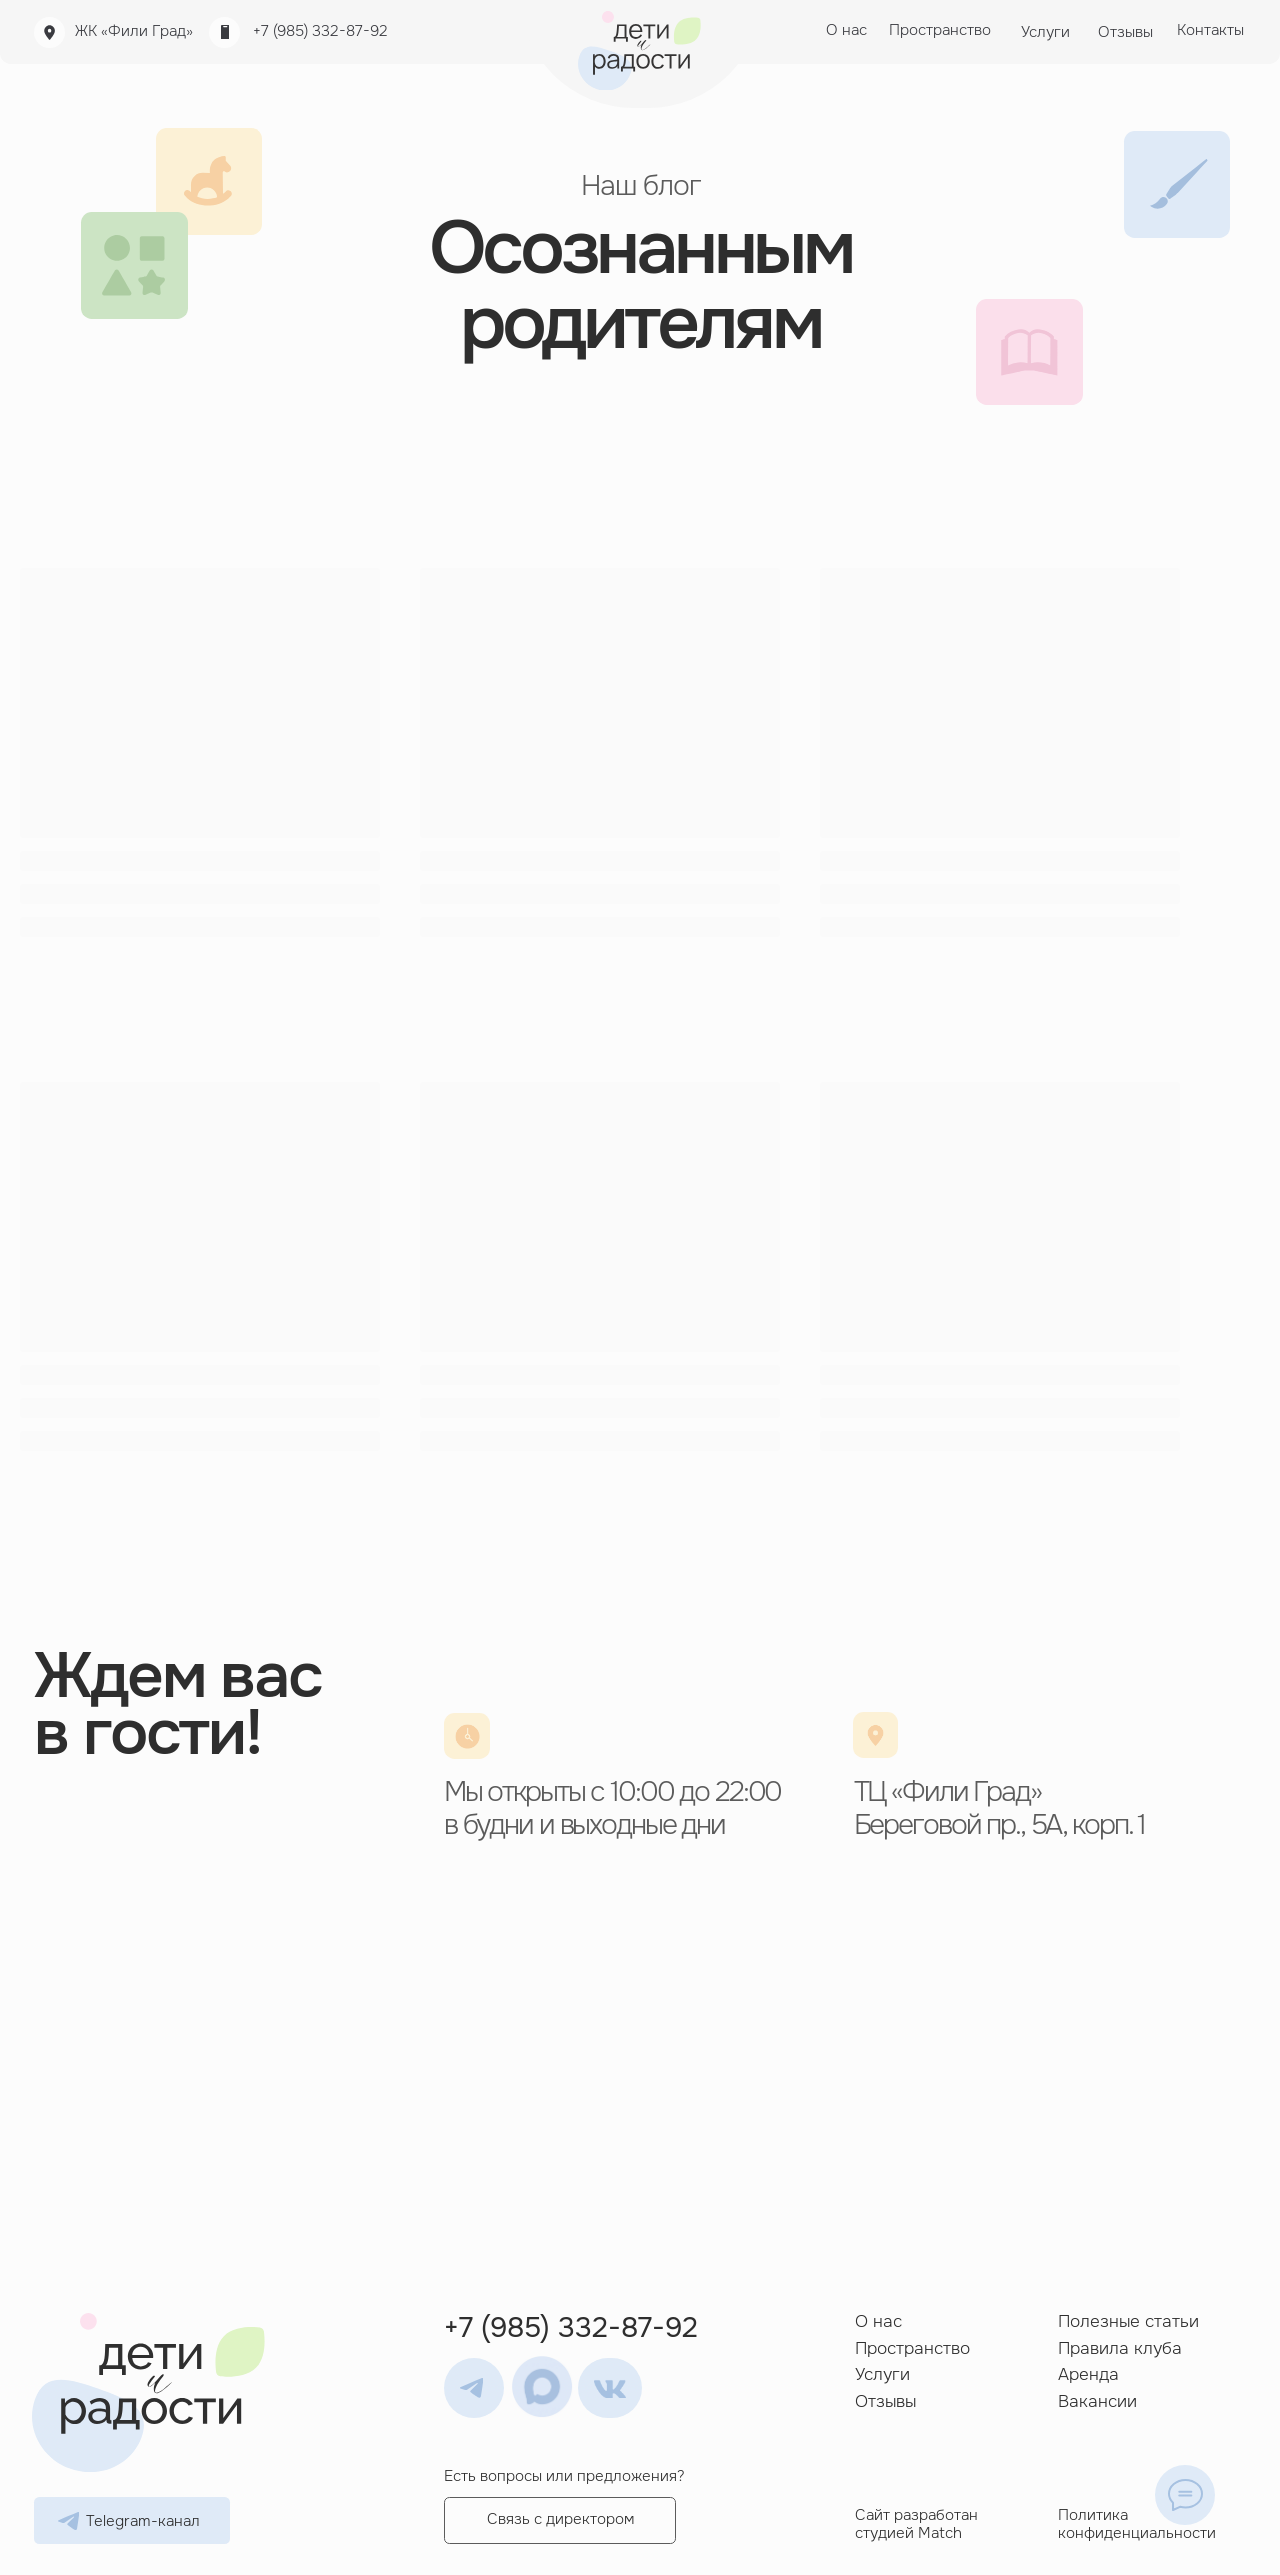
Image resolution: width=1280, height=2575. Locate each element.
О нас (878, 2321)
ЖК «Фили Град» (134, 31)
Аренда (1088, 2374)
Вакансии (1097, 2401)
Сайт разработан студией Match (916, 2524)
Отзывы (885, 2401)
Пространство (912, 2348)
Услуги (882, 2374)
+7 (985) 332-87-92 (320, 31)
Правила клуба (1120, 2348)
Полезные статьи (1128, 2321)
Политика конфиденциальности (1137, 2524)
